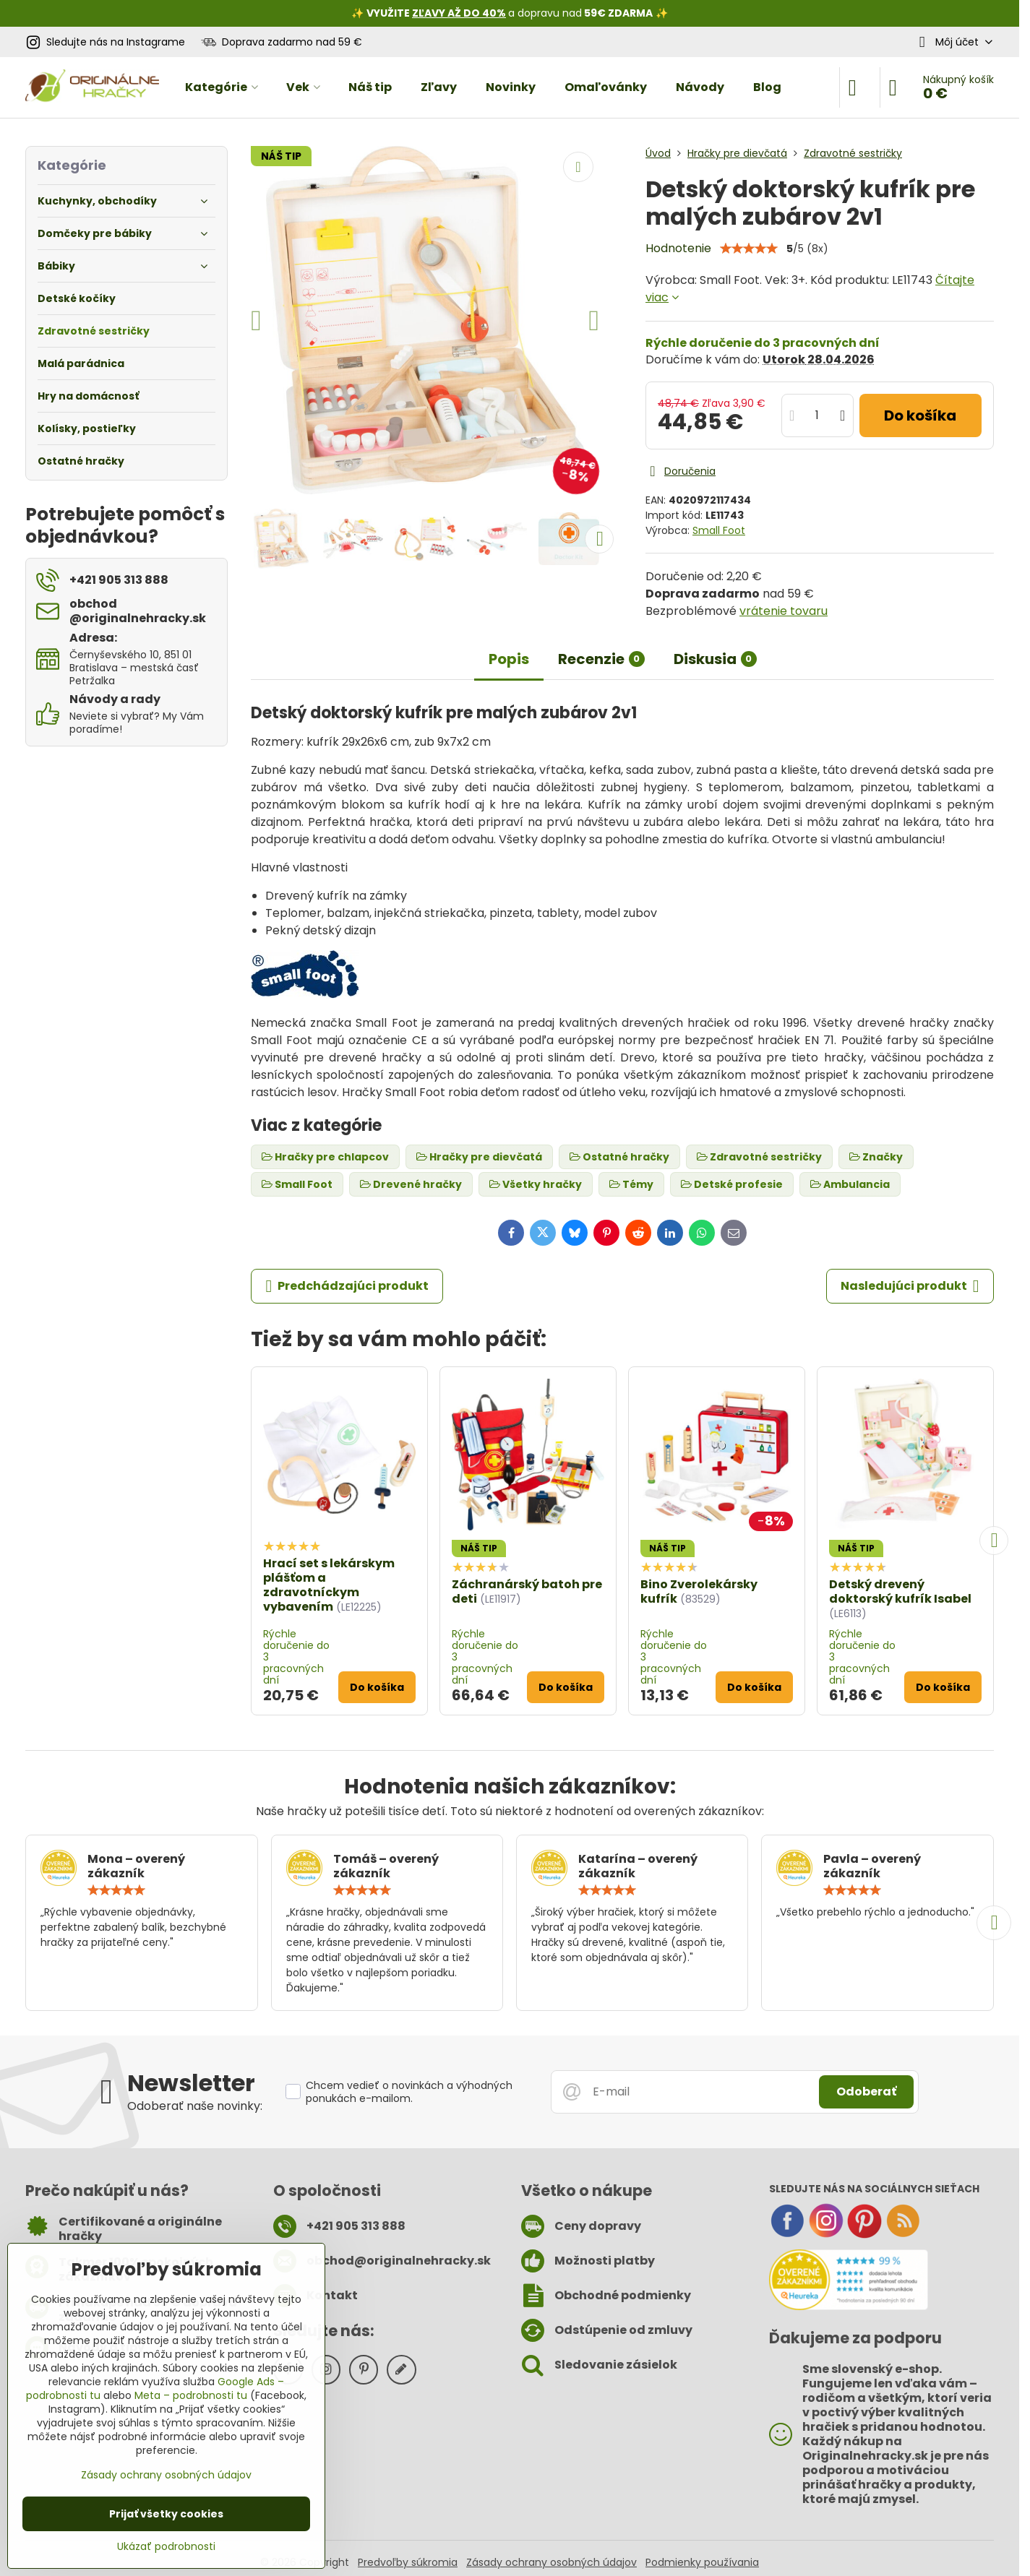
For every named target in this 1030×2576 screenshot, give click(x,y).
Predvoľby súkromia (408, 2562)
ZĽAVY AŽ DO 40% (459, 13)
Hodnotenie (678, 248)
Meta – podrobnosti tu (190, 2395)
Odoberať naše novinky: (194, 2106)
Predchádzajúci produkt (347, 1286)
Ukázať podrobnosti (166, 2547)
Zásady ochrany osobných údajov (551, 2562)
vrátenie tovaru (783, 611)
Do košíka (920, 415)
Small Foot (718, 530)
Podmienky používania (702, 2562)
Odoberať (866, 2091)
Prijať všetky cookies (166, 2514)
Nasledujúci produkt (910, 1286)
